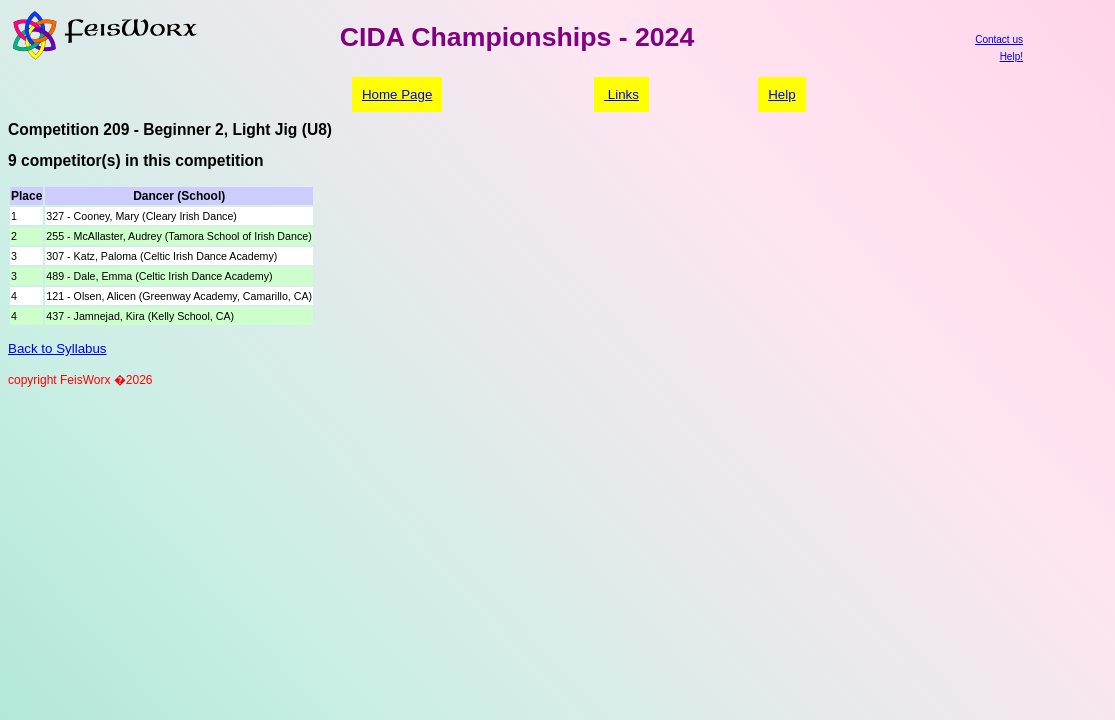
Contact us (999, 39)
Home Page (397, 94)
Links (621, 94)
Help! (1011, 56)
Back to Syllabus (57, 348)
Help (781, 94)
